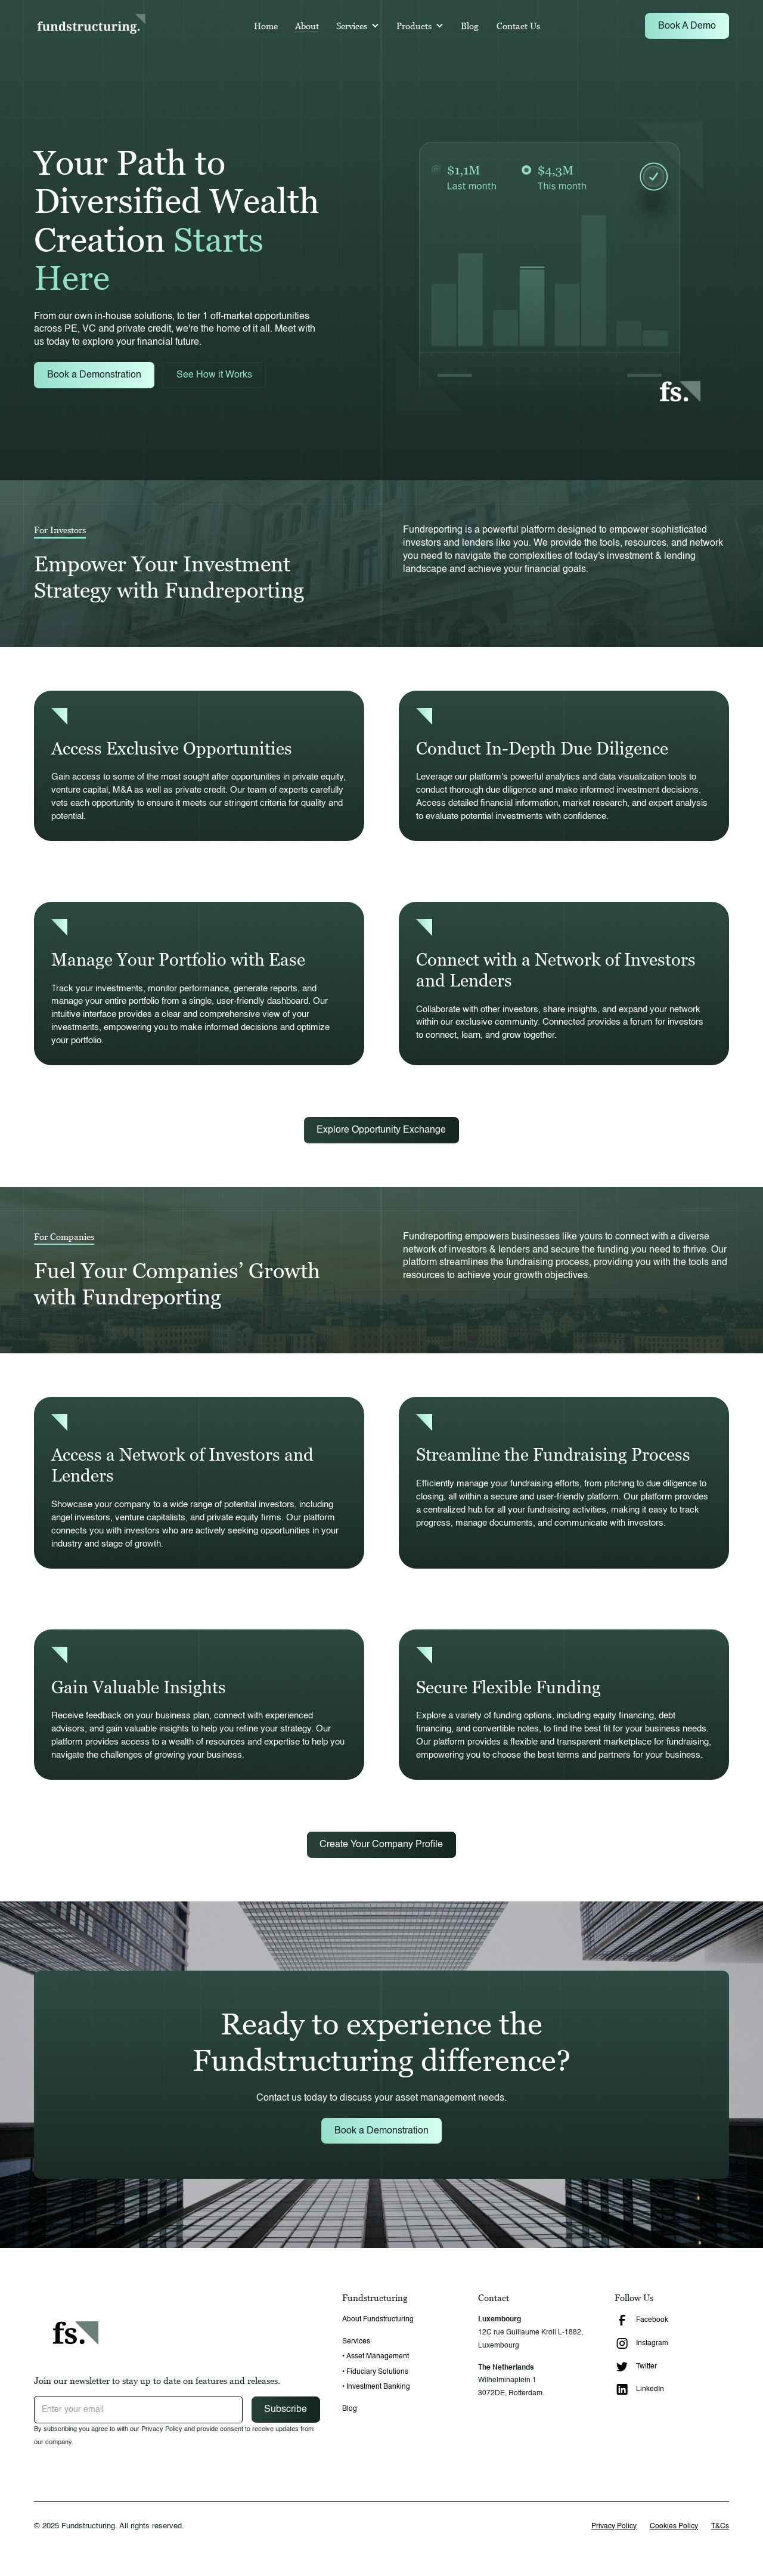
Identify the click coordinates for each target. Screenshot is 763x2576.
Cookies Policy (674, 2526)
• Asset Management (375, 2356)
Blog (470, 25)
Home (266, 25)
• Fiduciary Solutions (375, 2372)
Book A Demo (687, 26)
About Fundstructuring (378, 2319)
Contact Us (518, 25)
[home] (91, 26)
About (307, 25)
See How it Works (214, 375)
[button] (357, 26)
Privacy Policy (614, 2526)
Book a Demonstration (94, 375)
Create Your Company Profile (381, 1844)
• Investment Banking (376, 2387)
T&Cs (720, 2526)
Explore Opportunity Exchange (381, 1130)
